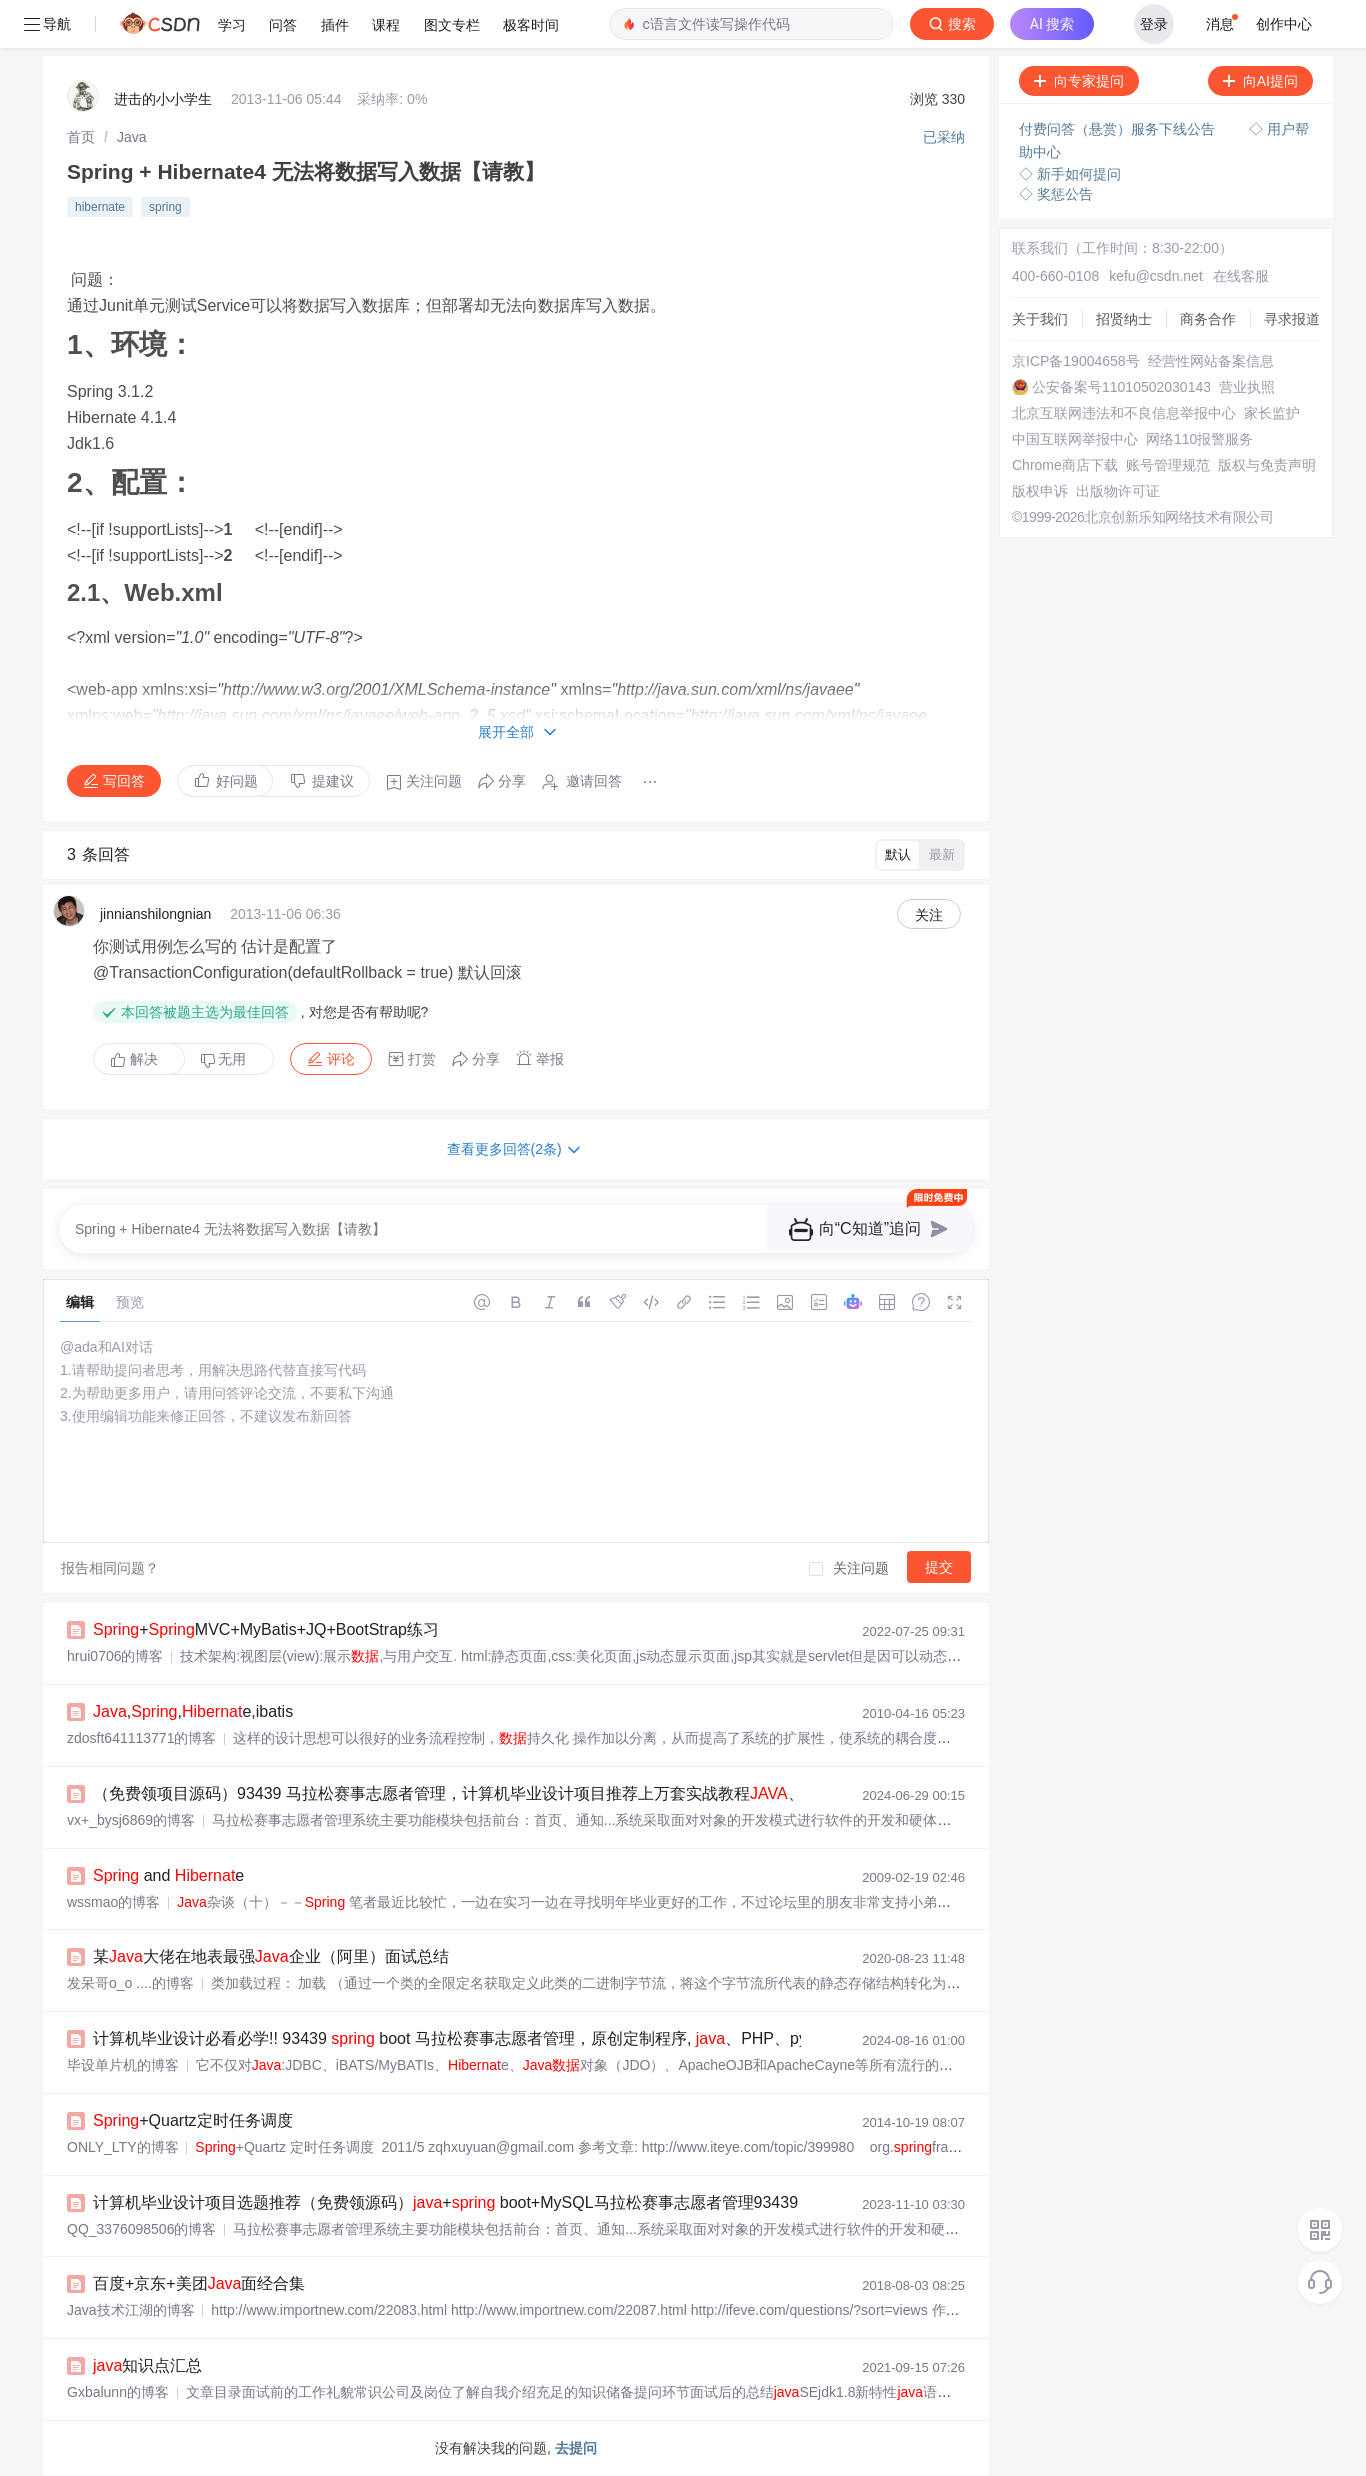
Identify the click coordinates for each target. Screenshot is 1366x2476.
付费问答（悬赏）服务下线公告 (1119, 129)
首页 (81, 137)
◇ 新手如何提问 (1070, 174)
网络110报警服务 (1199, 439)
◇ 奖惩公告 (1056, 194)
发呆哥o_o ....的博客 (130, 1983)
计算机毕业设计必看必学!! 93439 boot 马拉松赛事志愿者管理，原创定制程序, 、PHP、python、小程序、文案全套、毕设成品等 (585, 2038)
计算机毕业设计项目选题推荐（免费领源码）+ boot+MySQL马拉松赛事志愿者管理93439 (445, 2202)
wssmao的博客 (113, 1902)
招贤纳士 (1124, 319)
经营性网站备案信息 (1211, 361)
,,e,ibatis (193, 1711)
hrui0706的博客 (115, 1656)
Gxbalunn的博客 (118, 2392)
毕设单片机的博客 (123, 2065)
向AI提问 (1260, 81)
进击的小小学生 (163, 99)
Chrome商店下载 (1065, 465)
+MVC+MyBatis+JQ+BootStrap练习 (266, 1629)
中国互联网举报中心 (1075, 439)
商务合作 (1208, 319)
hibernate (100, 207)
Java (132, 137)
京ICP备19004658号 (1076, 361)
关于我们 (1040, 319)
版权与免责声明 (1267, 465)
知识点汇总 (147, 2365)
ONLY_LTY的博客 (123, 2147)
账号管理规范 (1168, 465)
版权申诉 (1040, 491)
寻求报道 (1292, 319)
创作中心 (1284, 24)
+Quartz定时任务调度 (193, 2120)
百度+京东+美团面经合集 (199, 2283)
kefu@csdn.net (1156, 276)
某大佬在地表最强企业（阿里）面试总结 (271, 1956)
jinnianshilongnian (155, 914)
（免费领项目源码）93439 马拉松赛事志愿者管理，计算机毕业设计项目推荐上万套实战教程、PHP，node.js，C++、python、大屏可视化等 (625, 1793)
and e (168, 1875)
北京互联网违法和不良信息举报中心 (1124, 413)
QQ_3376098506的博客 (141, 2229)
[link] (81, 137)
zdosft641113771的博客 (141, 1738)
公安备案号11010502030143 (1121, 387)
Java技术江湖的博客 (131, 2310)
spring (165, 207)
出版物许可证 (1118, 491)
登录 (1154, 24)
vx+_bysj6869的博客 (131, 1820)
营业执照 (1247, 387)
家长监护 (1272, 413)
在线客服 (1241, 276)
